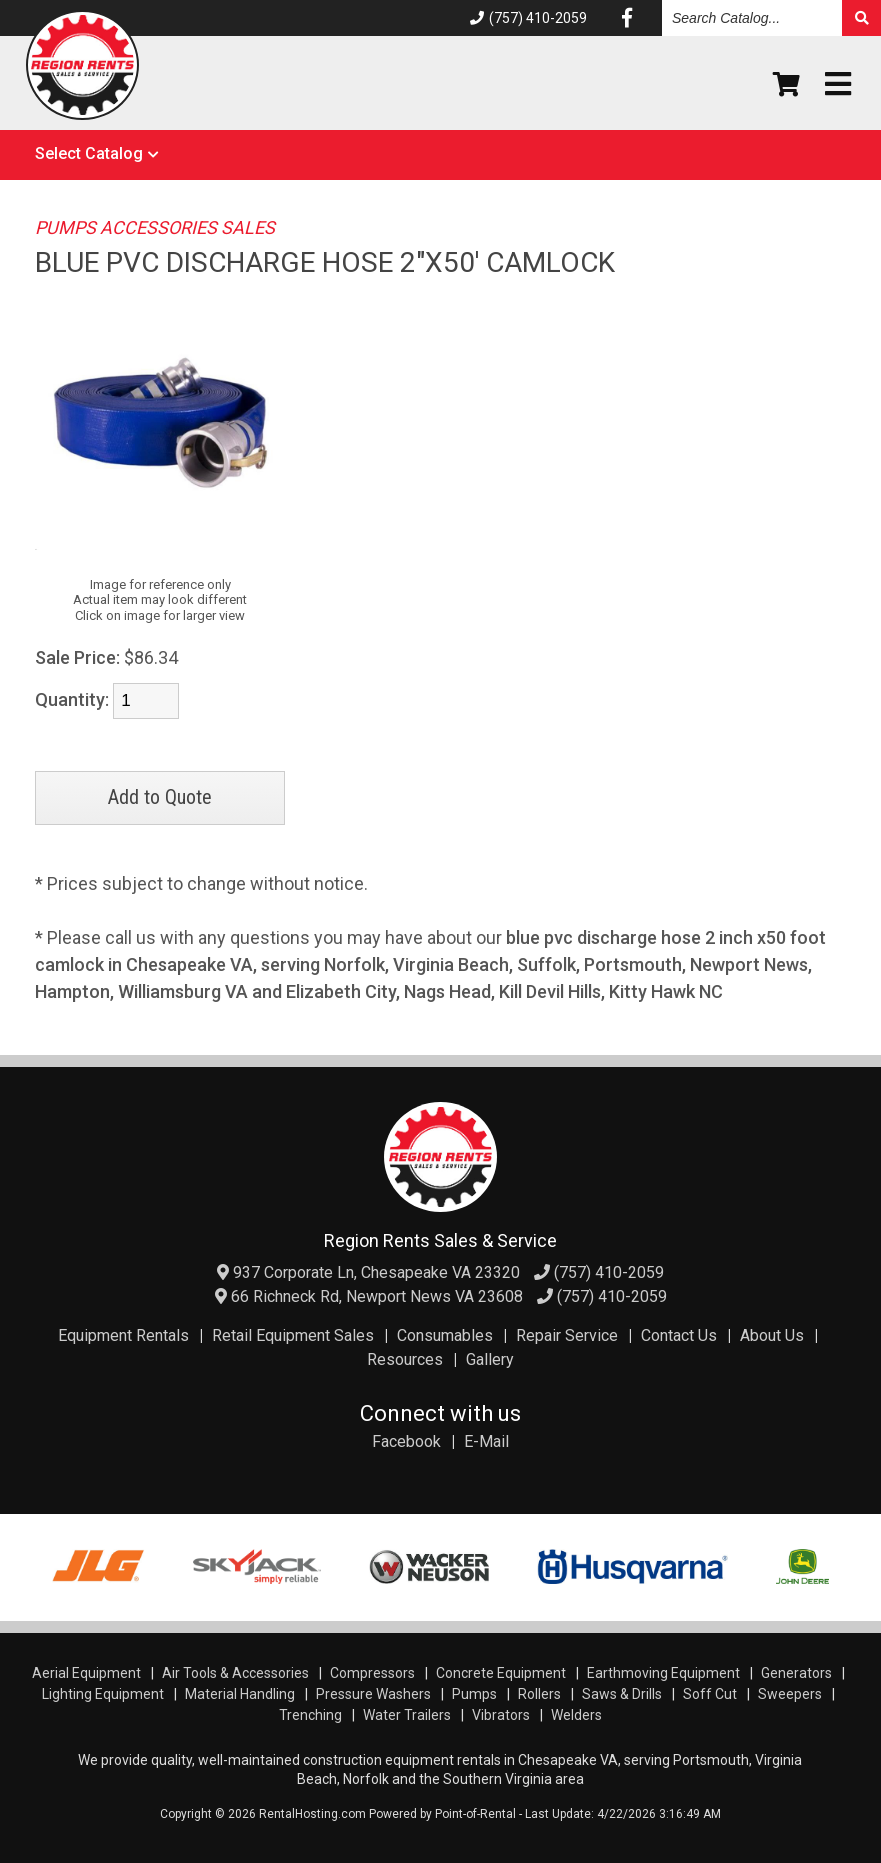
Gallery (490, 1359)
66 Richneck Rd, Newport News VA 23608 (369, 1296)
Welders (576, 1715)
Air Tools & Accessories (235, 1673)
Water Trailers (407, 1715)
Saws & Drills (622, 1694)
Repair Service (567, 1335)
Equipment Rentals (123, 1335)
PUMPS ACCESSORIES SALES (155, 227)
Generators (796, 1673)
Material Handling (240, 1694)
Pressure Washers (373, 1694)
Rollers (539, 1694)
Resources (405, 1359)
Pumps (474, 1694)
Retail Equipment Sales (293, 1335)
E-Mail (486, 1441)
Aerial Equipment (86, 1673)
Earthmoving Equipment (663, 1673)
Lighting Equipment (103, 1694)
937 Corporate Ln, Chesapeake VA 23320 (368, 1272)
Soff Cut (710, 1694)
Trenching (310, 1715)
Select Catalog (89, 153)
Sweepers (790, 1694)
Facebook (406, 1441)
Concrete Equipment (501, 1673)
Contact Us (679, 1335)
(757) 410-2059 (528, 18)
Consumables (445, 1335)
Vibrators (501, 1715)
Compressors (372, 1673)
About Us (772, 1335)
